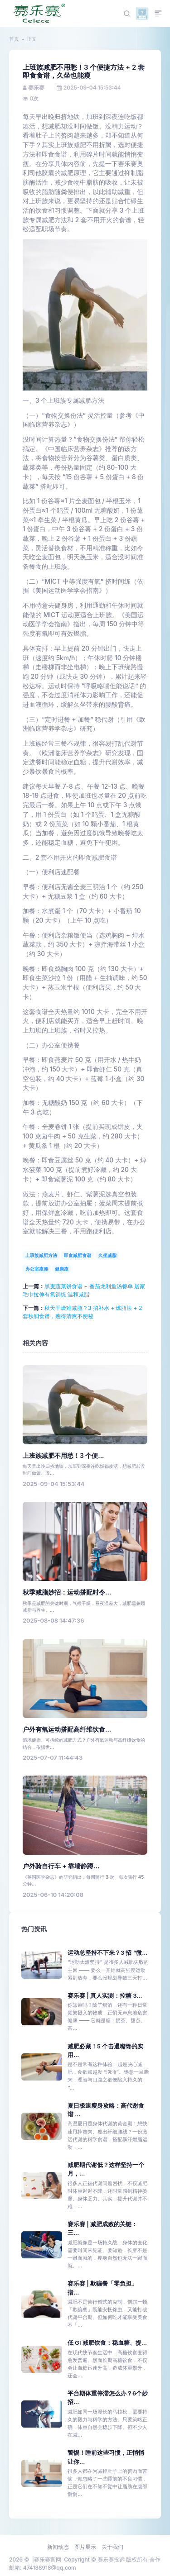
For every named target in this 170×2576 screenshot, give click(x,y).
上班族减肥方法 (41, 1255)
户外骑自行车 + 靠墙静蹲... (61, 1866)
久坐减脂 (107, 1255)
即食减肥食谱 (77, 1255)
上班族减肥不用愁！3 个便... (63, 1455)
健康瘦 (61, 1268)
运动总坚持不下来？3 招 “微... (108, 1952)
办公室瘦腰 (36, 1268)
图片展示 (85, 2546)
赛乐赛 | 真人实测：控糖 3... (105, 1995)
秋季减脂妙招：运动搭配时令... (67, 1592)
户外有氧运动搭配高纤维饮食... (67, 1729)
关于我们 (112, 2546)
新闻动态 (58, 2546)
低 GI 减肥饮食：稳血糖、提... (107, 2342)
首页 (14, 39)
